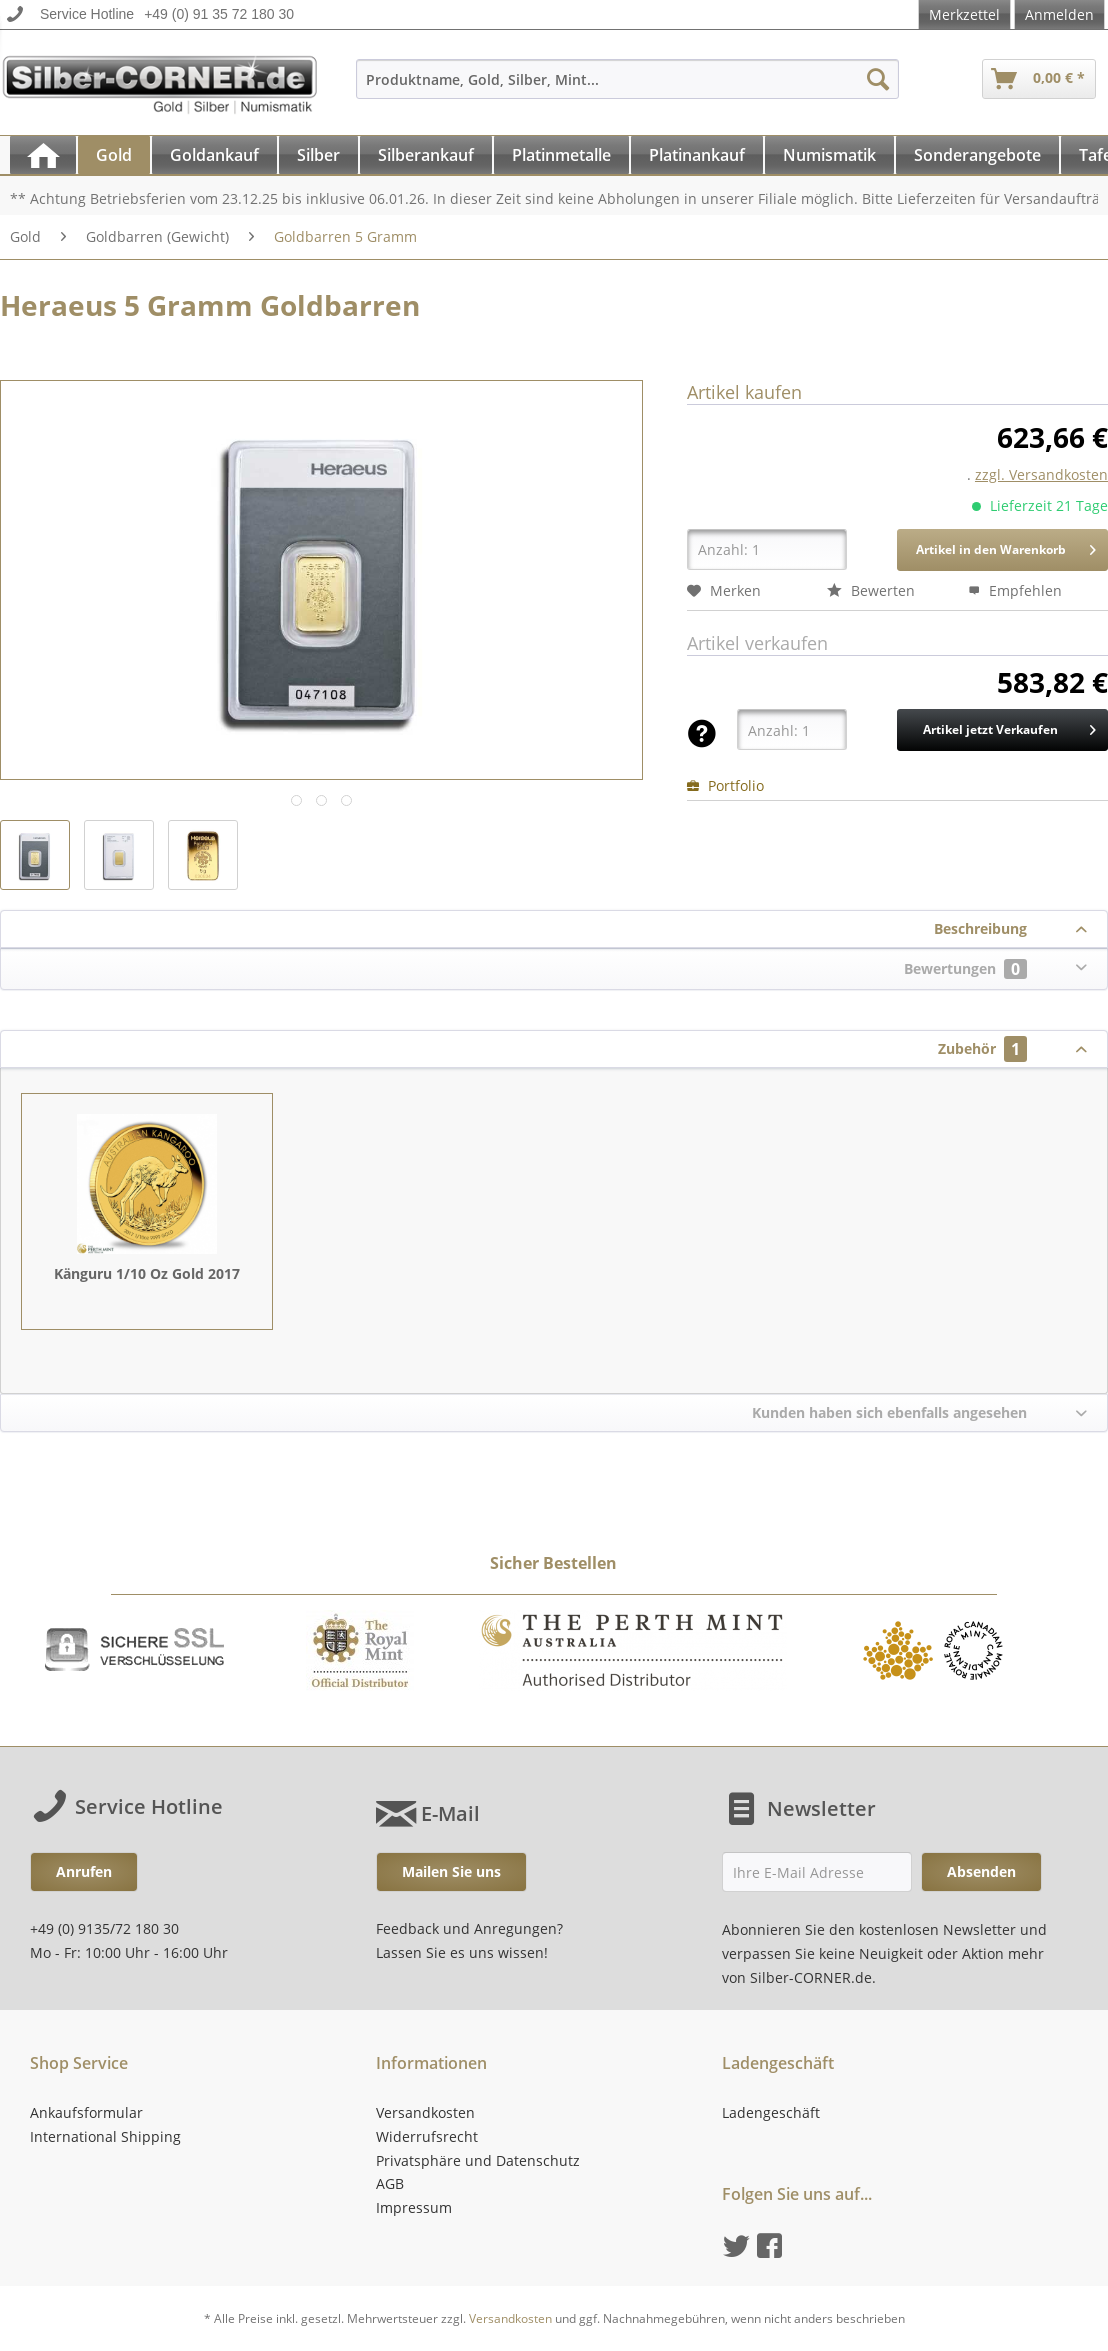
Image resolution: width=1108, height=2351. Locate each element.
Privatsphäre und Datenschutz (478, 2160)
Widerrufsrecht (427, 2136)
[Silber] (318, 155)
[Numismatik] (829, 155)
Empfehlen (1015, 590)
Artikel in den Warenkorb (1006, 546)
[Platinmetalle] (561, 155)
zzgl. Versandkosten (1041, 474)
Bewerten (871, 590)
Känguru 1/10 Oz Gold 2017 (147, 1273)
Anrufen (84, 1871)
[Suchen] (878, 79)
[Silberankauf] (426, 155)
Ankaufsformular (86, 2112)
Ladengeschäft (771, 2112)
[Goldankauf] (214, 155)
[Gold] (114, 155)
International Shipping (105, 2136)
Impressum (414, 2207)
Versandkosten (425, 2112)
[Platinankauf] (697, 155)
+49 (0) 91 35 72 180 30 (219, 14)
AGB (390, 2183)
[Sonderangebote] (977, 155)
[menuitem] (627, 88)
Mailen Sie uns (451, 1871)
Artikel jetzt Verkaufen (1009, 726)
